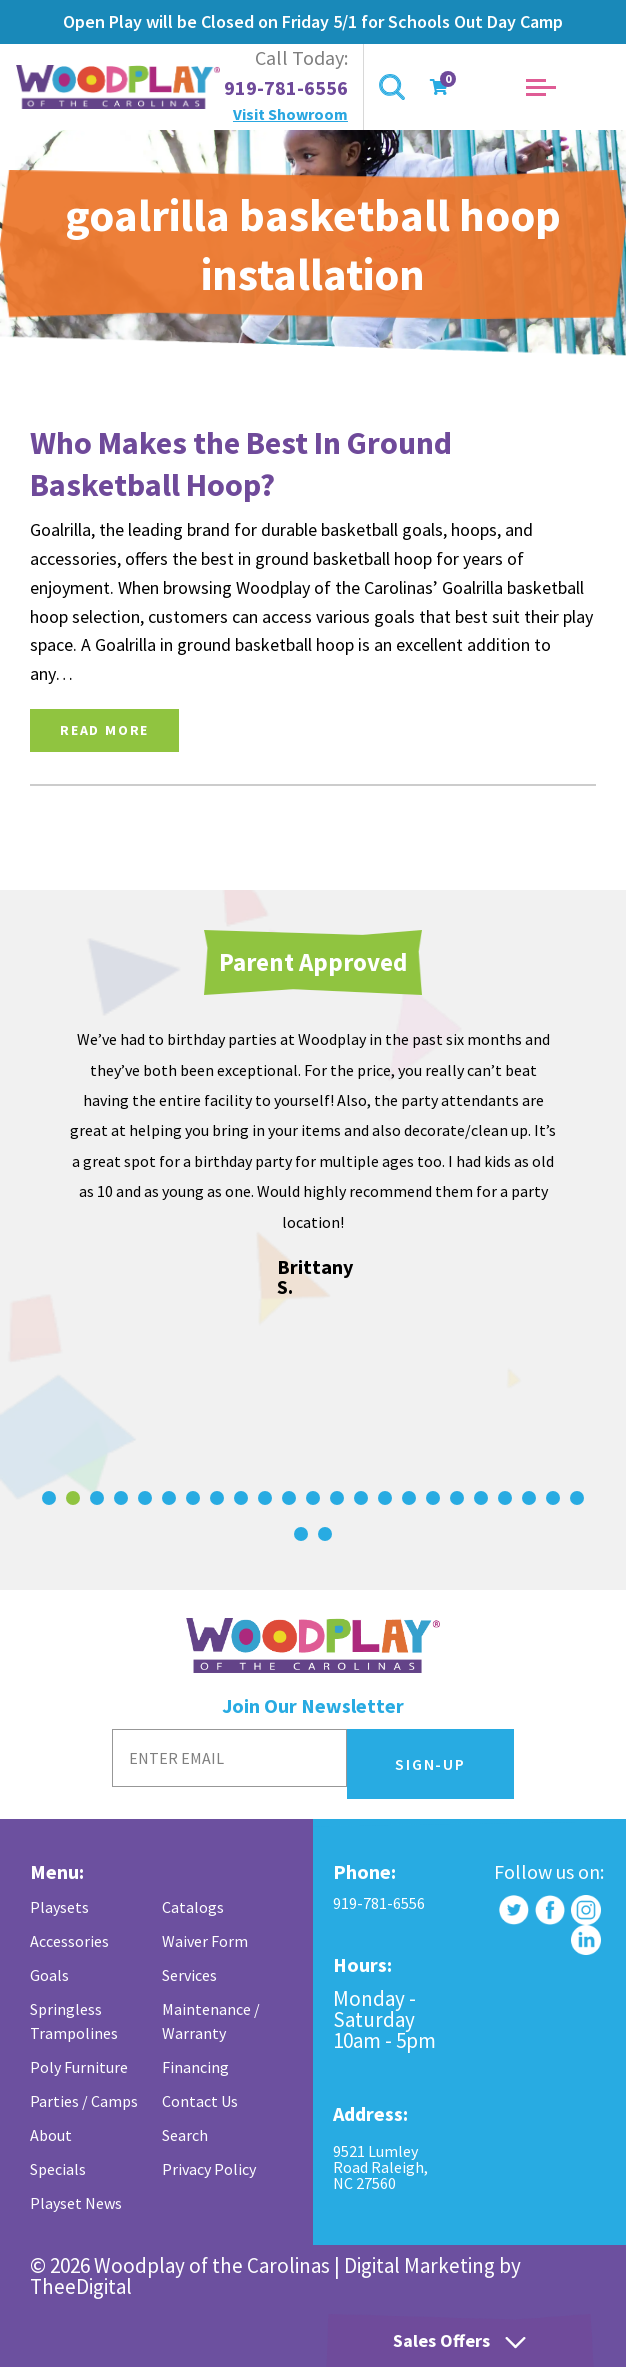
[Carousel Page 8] (217, 1498)
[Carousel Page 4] (121, 1498)
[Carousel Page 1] (49, 1498)
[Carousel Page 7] (193, 1498)
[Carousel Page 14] (361, 1498)
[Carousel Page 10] (265, 1498)
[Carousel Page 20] (505, 1498)
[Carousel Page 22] (553, 1498)
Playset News (76, 2203)
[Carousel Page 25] (325, 1534)
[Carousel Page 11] (289, 1498)
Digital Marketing (419, 2265)
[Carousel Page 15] (385, 1498)
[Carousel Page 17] (433, 1498)
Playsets (59, 1907)
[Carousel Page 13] (337, 1498)
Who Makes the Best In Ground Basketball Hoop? (241, 464)
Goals (49, 1975)
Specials (58, 2169)
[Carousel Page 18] (457, 1498)
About (51, 2135)
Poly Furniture (79, 2067)
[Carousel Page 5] (145, 1498)
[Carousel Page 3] (97, 1498)
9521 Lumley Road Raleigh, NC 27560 (380, 2167)
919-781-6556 (286, 88)
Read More (104, 730)
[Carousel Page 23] (577, 1498)
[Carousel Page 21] (529, 1498)
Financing (195, 2067)
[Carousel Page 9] (241, 1498)
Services (189, 1975)
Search (185, 2135)
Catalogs (193, 1907)
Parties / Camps (84, 2101)
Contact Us (200, 2101)
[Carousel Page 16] (409, 1498)
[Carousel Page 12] (313, 1498)
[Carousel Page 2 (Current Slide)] (73, 1498)
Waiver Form (205, 1941)
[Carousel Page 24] (301, 1534)
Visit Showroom (290, 114)
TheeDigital (81, 2286)
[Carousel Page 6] (169, 1498)
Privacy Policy (209, 2169)
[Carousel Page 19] (481, 1498)
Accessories (69, 1941)
